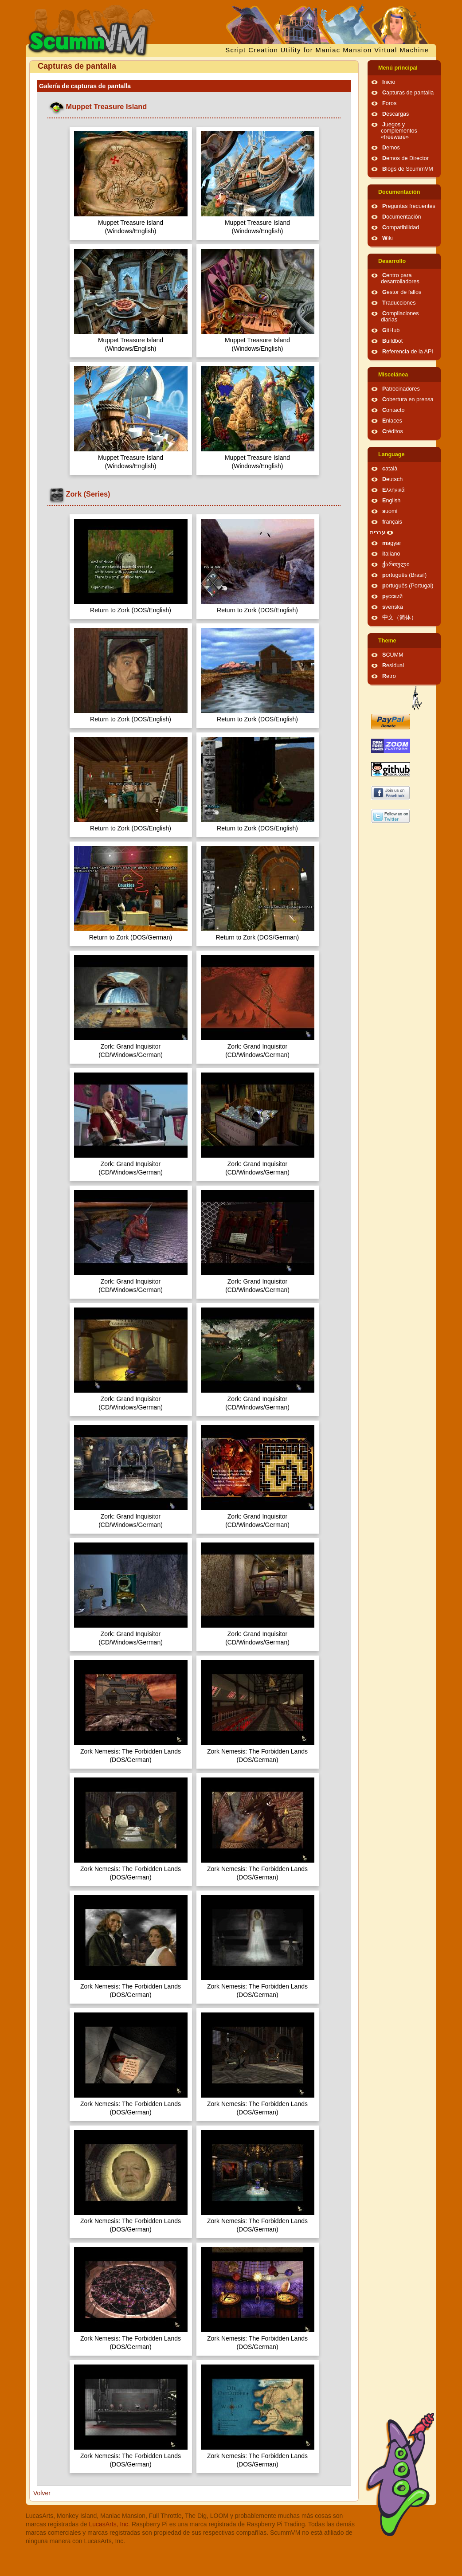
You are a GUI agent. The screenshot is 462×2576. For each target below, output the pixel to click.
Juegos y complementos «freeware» (399, 130)
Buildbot (392, 341)
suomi (389, 511)
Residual (393, 665)
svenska (392, 607)
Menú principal (398, 68)
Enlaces (392, 421)
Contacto (393, 410)
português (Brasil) (404, 575)
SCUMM (392, 655)
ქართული (396, 564)
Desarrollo (392, 261)
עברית (377, 532)
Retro (389, 676)
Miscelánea (393, 375)
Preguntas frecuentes (408, 206)
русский (392, 596)
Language (391, 454)
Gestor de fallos (401, 292)
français (392, 522)
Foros (389, 103)
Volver (42, 2493)
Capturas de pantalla (408, 93)
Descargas (395, 114)
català (389, 469)
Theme (387, 641)
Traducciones (399, 303)
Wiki (387, 238)
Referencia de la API (407, 351)
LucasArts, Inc (108, 2524)
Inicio (388, 82)
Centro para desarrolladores (400, 278)
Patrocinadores (401, 389)
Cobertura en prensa (408, 399)
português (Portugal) (408, 586)
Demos (391, 148)
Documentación (399, 192)
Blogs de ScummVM (407, 169)
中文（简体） (399, 618)
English (391, 500)
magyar (391, 543)
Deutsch (392, 479)
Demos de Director (405, 158)
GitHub (390, 330)
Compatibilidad (400, 227)
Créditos (392, 431)
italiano (391, 554)
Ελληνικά (393, 490)
